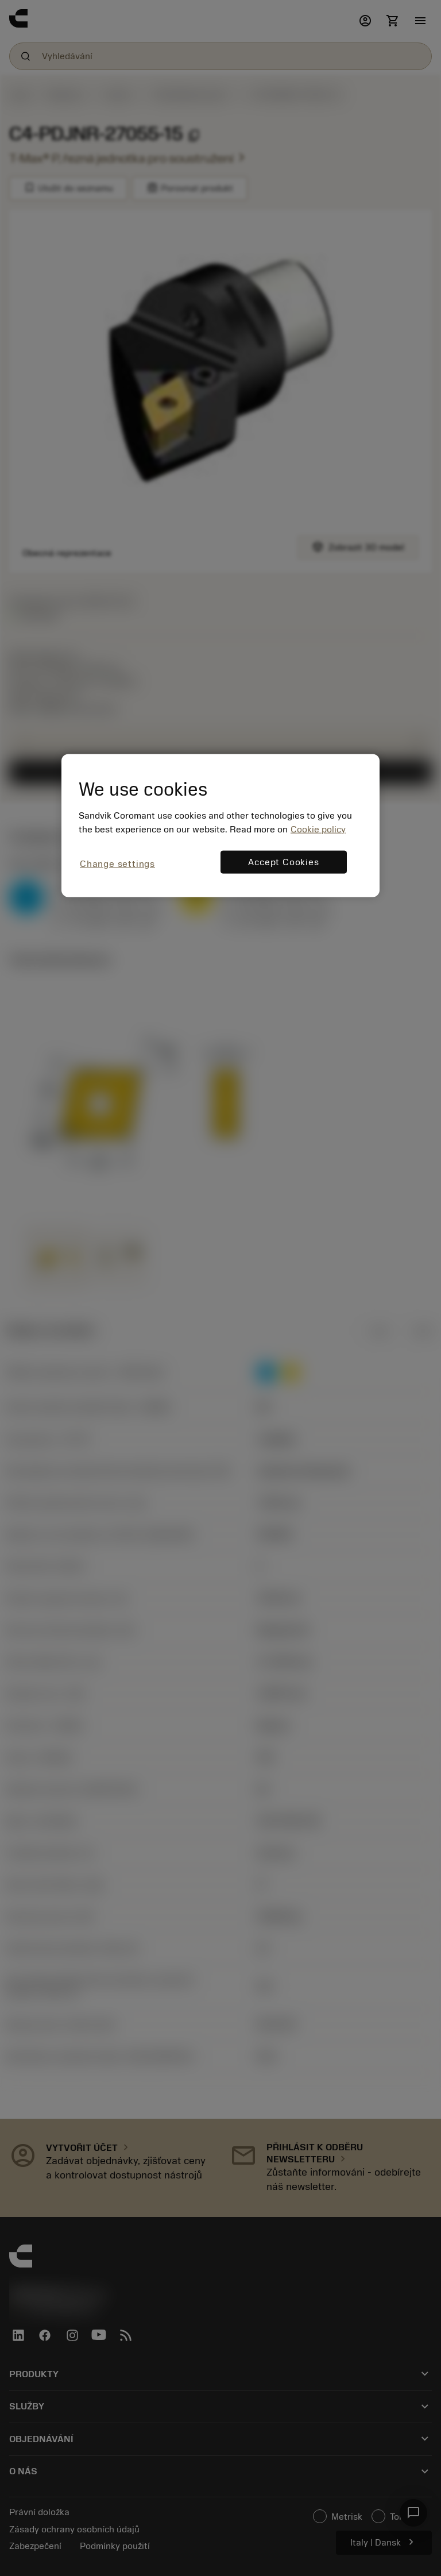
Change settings (117, 864)
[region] (220, 825)
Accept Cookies (283, 862)
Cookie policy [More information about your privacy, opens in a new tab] (318, 829)
